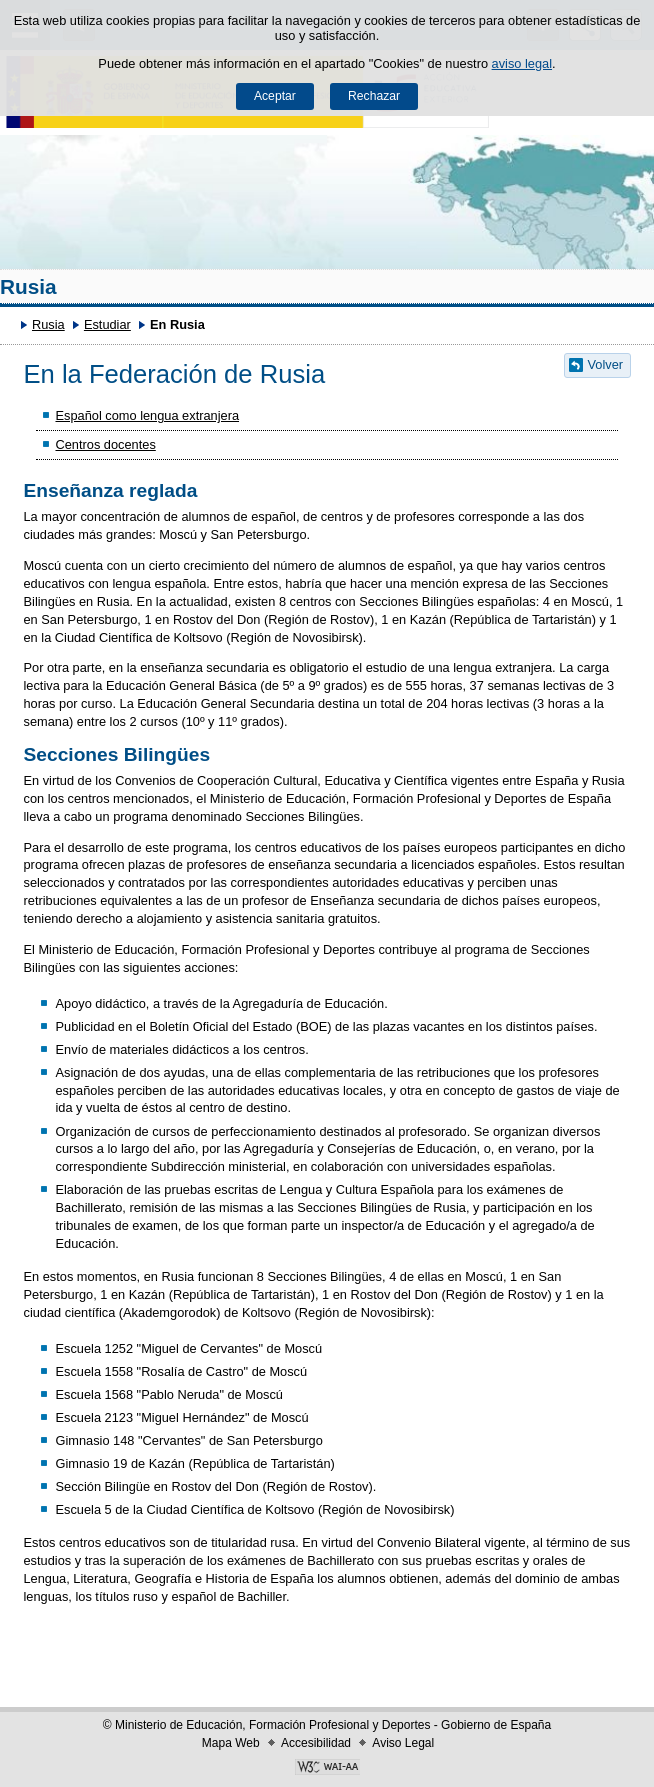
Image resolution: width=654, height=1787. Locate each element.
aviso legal (522, 63)
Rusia (28, 286)
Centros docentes (105, 444)
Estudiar (107, 324)
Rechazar (374, 96)
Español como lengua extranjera (147, 415)
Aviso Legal (403, 1743)
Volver (606, 364)
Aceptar (275, 96)
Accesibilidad (316, 1743)
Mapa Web (231, 1743)
